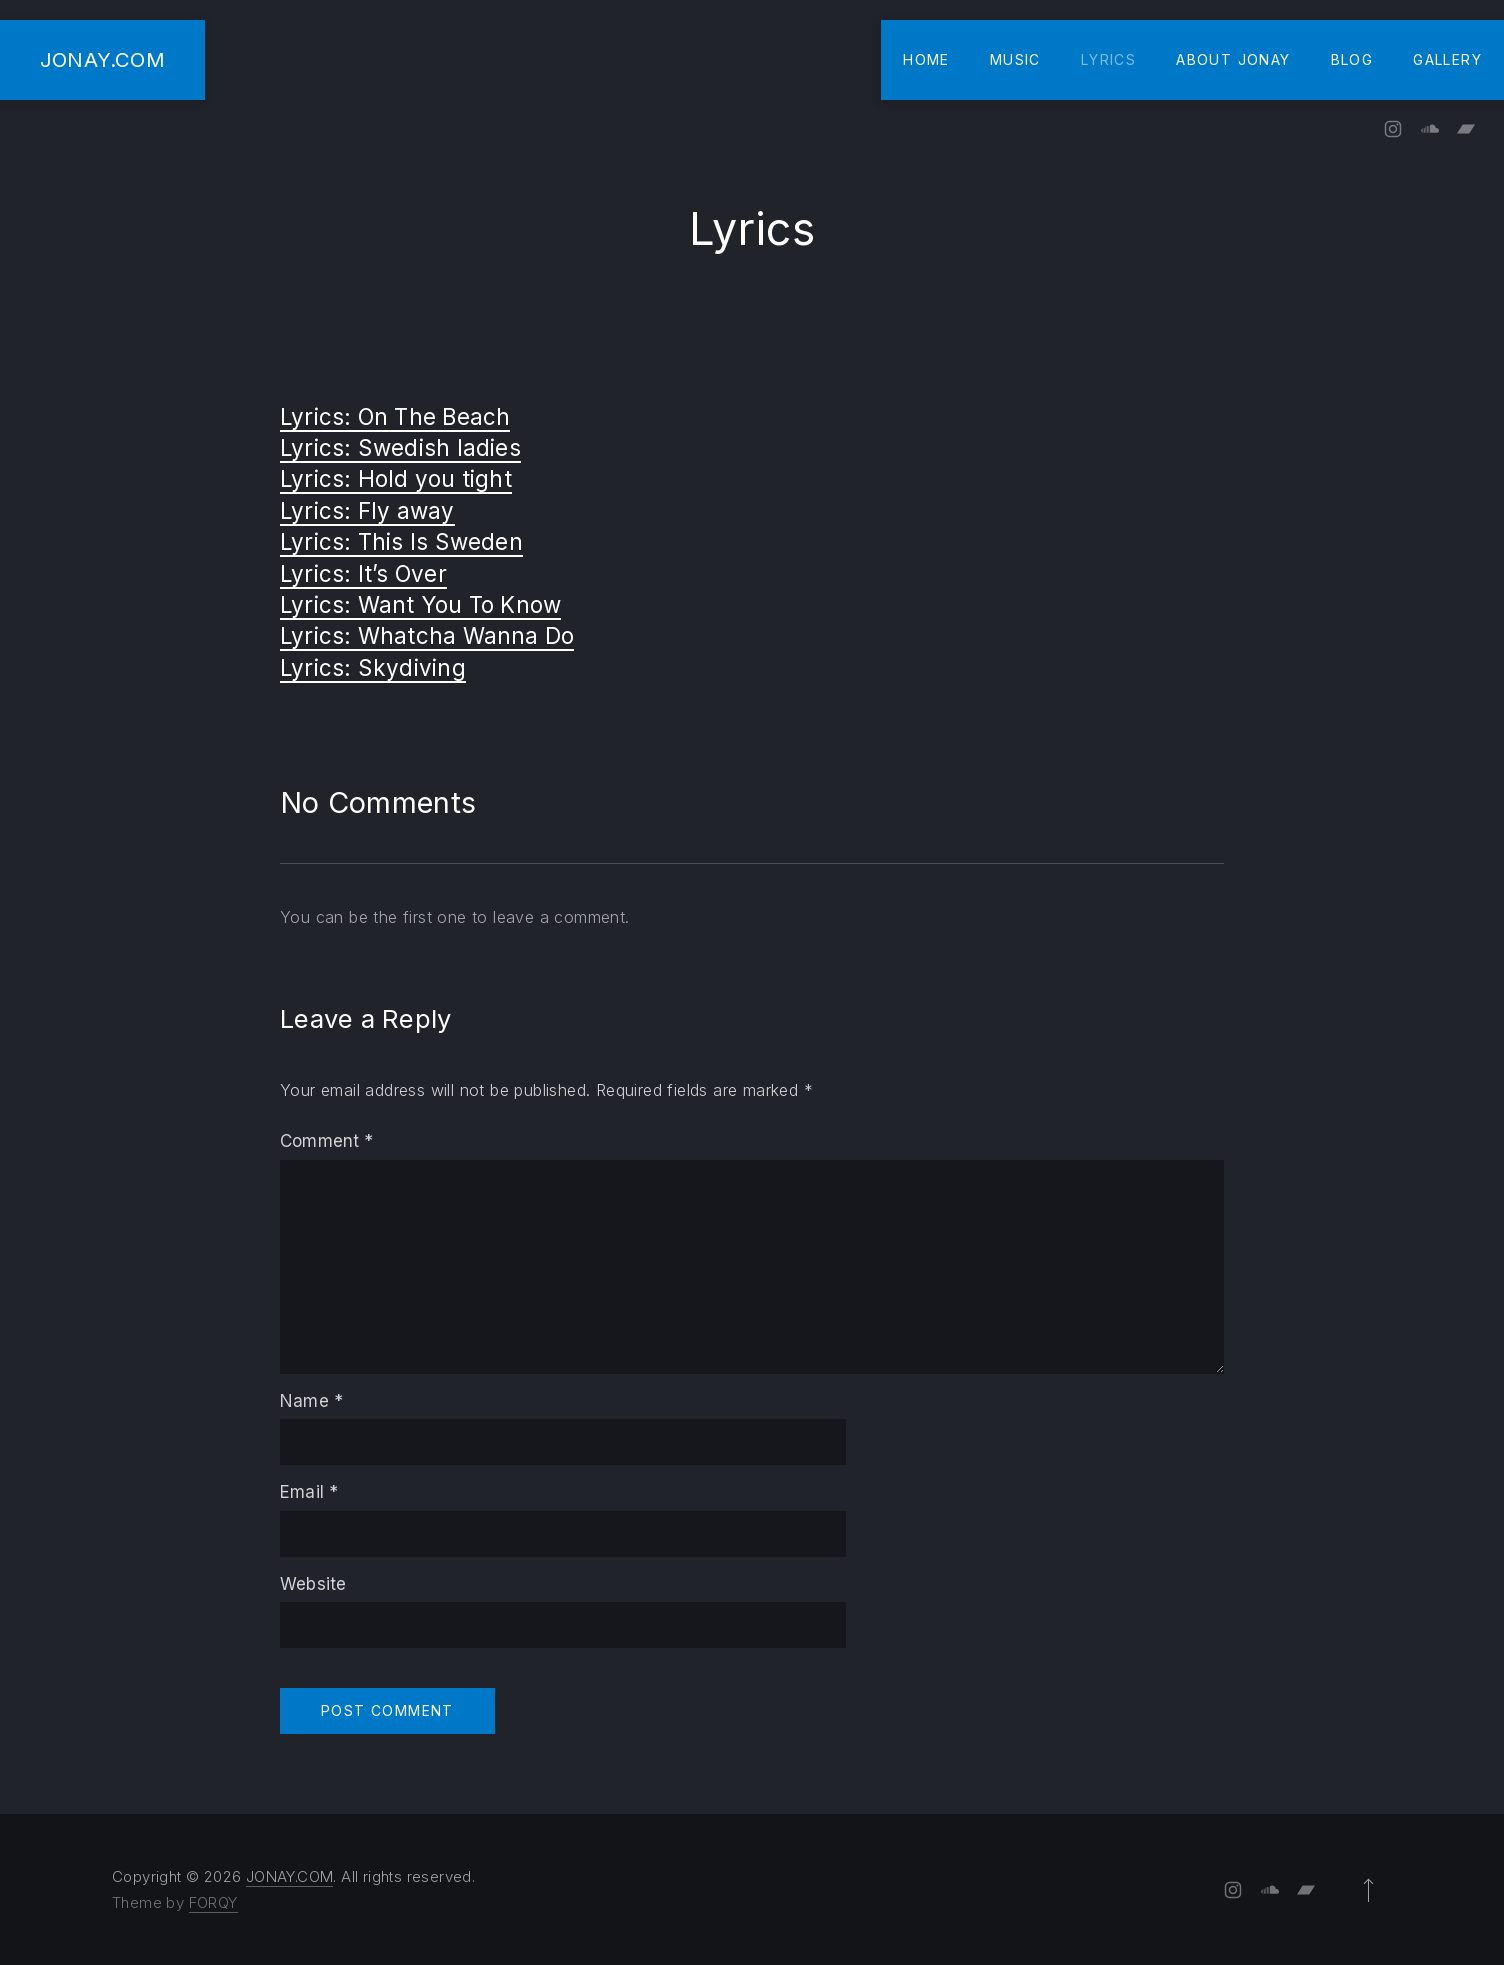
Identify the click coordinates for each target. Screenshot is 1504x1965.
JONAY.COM (102, 59)
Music (1015, 59)
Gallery (1447, 59)
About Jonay (1233, 59)
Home (926, 59)
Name (311, 1401)
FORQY (213, 1902)
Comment (327, 1141)
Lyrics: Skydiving (373, 667)
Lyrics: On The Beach (395, 416)
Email (309, 1492)
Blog (1352, 59)
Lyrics (1108, 59)
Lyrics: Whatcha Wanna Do (427, 635)
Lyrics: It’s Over (363, 573)
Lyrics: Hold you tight (396, 478)
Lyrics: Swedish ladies (400, 447)
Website (313, 1584)
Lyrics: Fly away (367, 510)
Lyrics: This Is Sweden (401, 541)
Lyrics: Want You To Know (420, 604)
